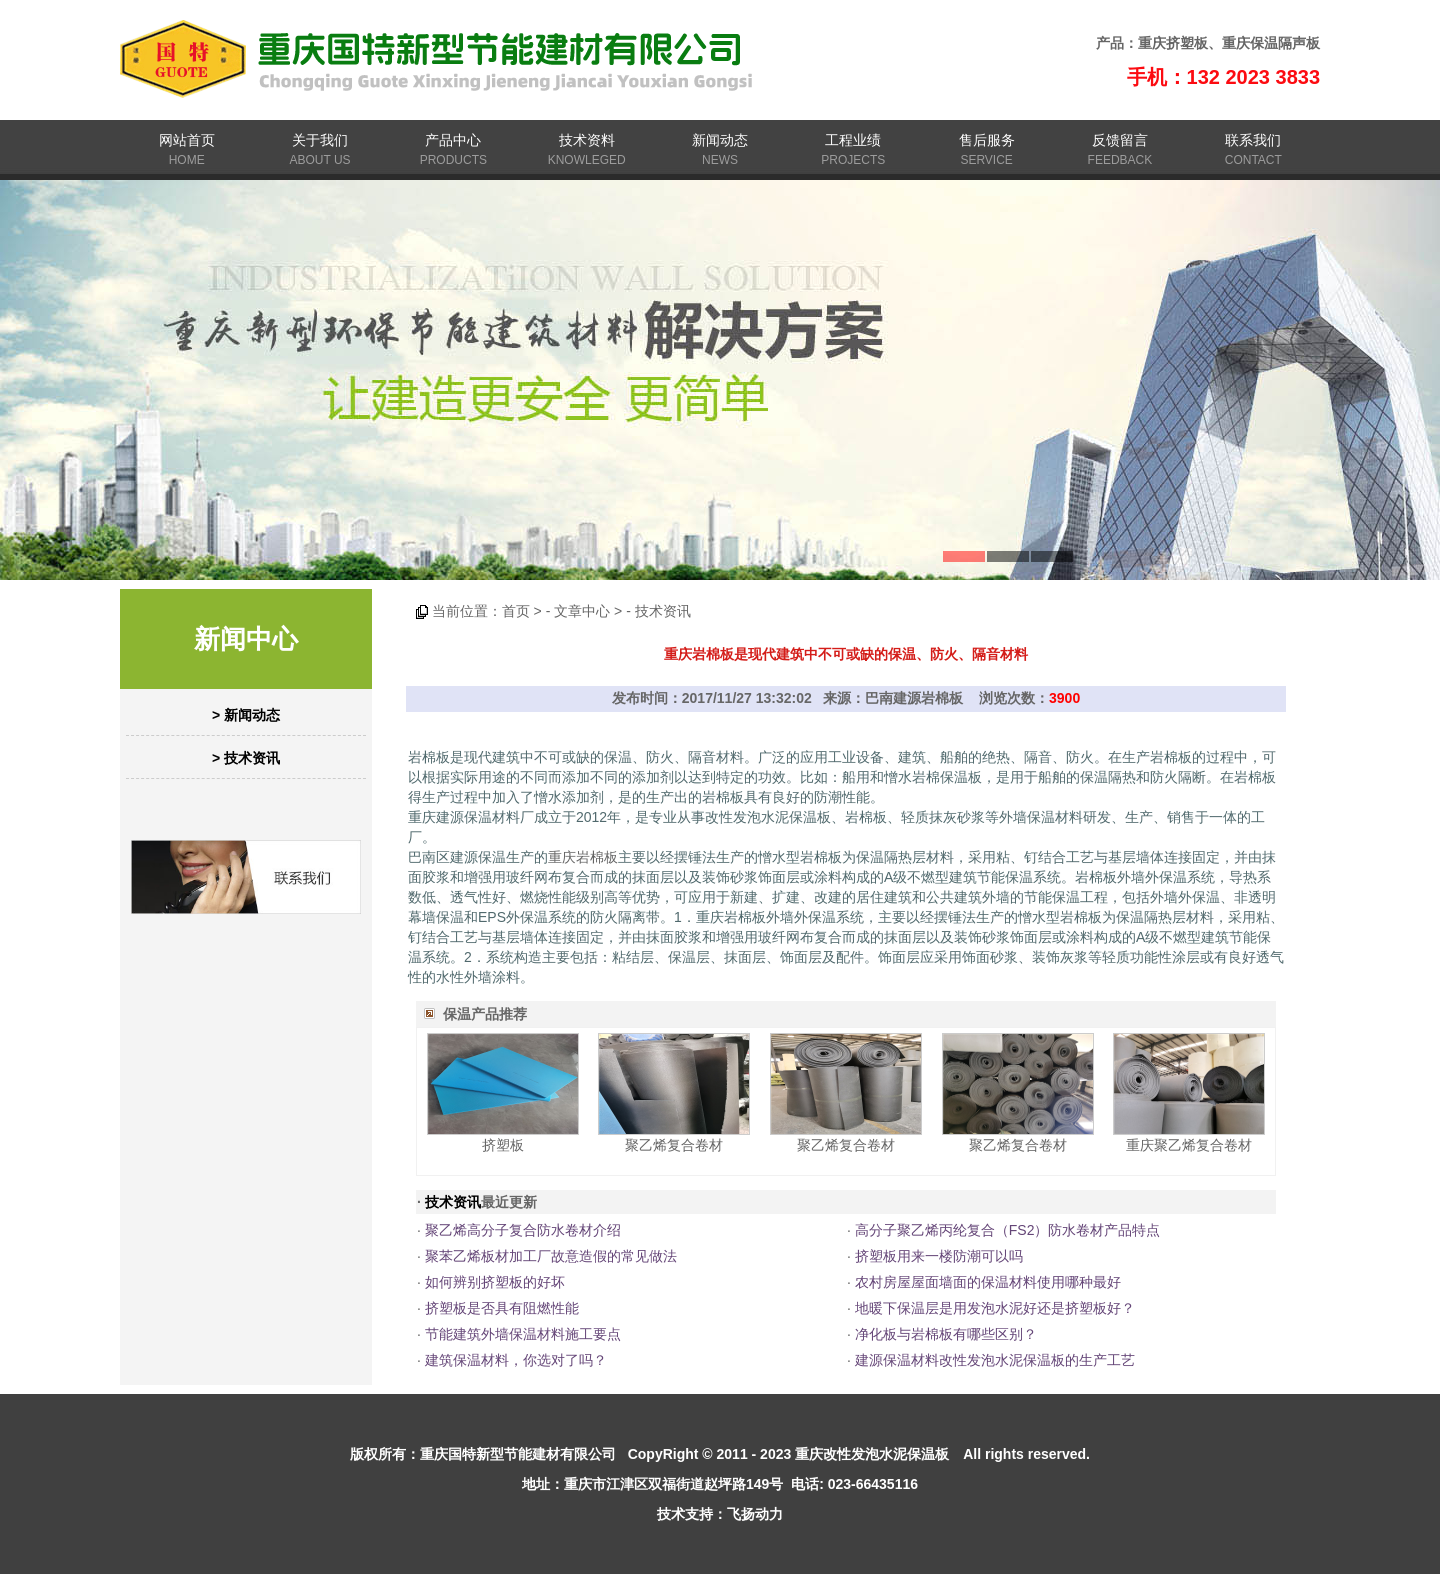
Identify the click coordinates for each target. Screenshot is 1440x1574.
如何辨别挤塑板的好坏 (495, 1282)
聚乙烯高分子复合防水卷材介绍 (523, 1230)
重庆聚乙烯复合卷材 (1189, 1145)
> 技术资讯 (246, 758)
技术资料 (587, 140)
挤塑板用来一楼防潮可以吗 (939, 1256)
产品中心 (453, 140)
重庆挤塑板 (1173, 43)
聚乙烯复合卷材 (674, 1145)
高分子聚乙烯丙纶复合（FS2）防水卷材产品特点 (1008, 1230)
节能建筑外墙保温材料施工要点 (523, 1334)
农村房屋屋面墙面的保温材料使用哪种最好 (988, 1282)
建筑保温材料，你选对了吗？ (516, 1360)
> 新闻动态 (246, 715)
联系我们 (1253, 140)
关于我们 (320, 140)
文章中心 (582, 611)
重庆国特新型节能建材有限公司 (518, 1454)
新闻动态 (720, 140)
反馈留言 (1120, 140)
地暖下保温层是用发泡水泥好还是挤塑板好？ (995, 1308)
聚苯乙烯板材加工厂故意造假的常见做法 (551, 1256)
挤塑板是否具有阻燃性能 (502, 1308)
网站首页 (187, 140)
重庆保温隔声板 (1271, 43)
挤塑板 (503, 1145)
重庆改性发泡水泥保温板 (872, 1454)
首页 (516, 611)
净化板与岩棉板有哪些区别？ (946, 1334)
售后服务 (987, 140)
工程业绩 (853, 140)
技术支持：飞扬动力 (720, 1514)
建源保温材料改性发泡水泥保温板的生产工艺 (995, 1360)
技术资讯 (663, 611)
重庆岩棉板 (583, 857)
